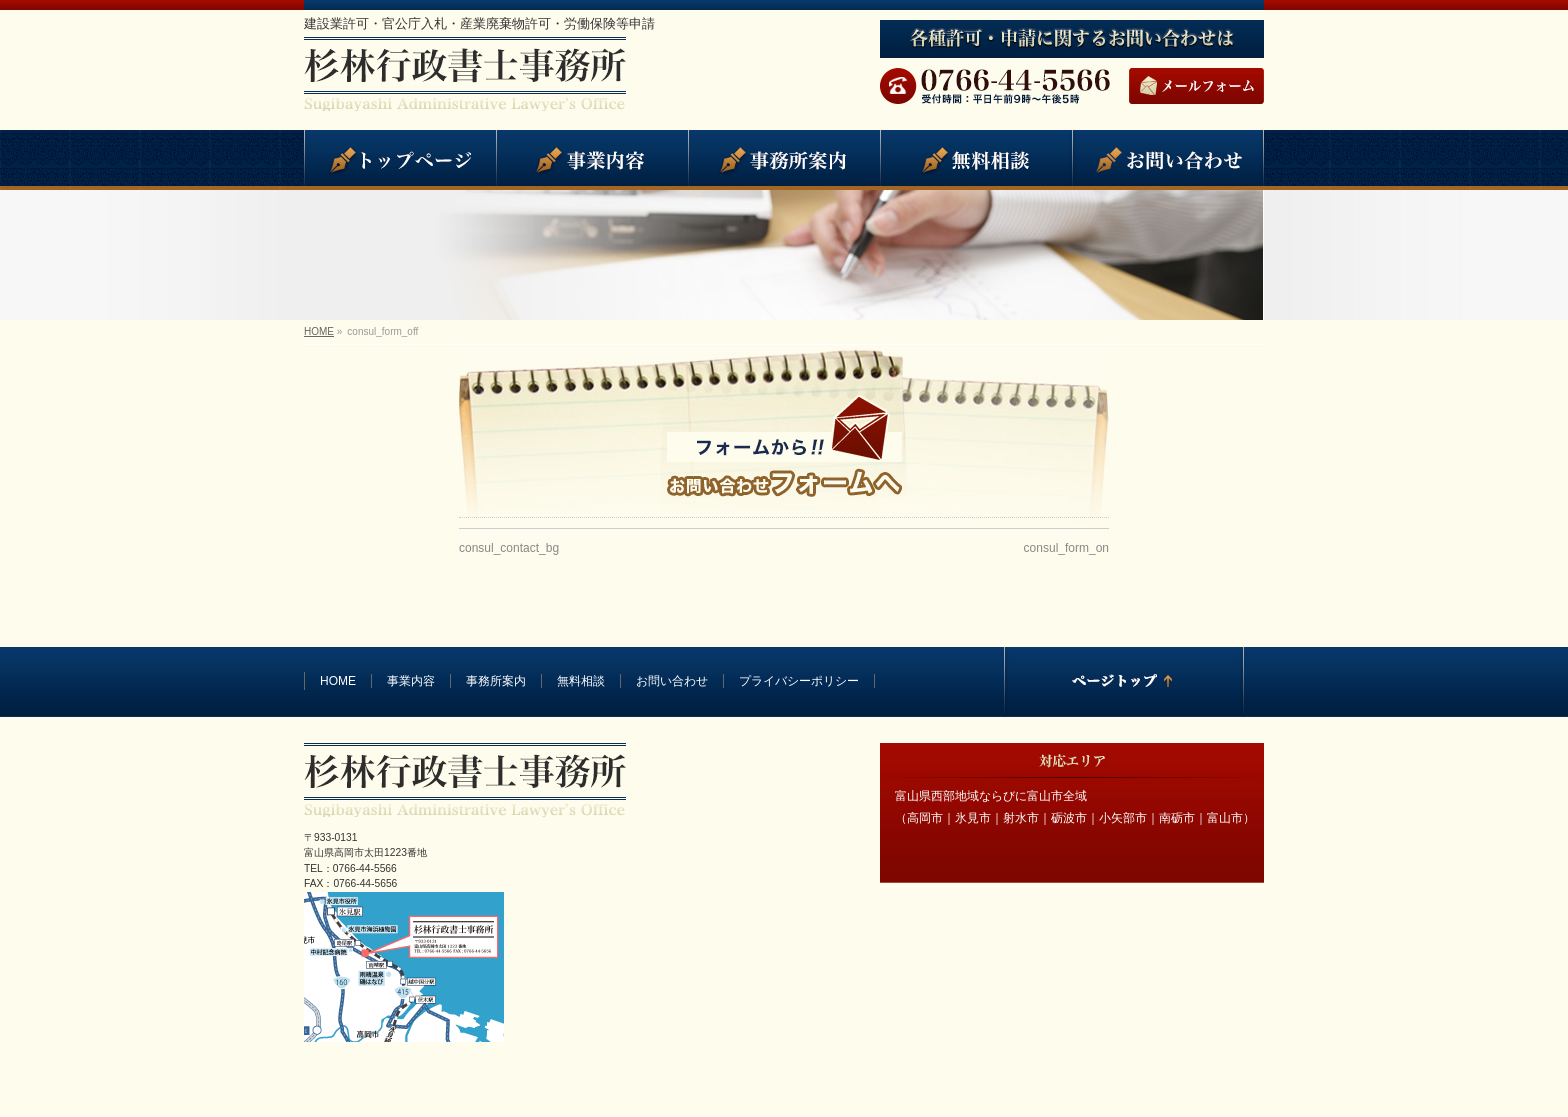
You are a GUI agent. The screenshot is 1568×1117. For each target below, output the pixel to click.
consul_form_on (1066, 548)
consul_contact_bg (509, 548)
